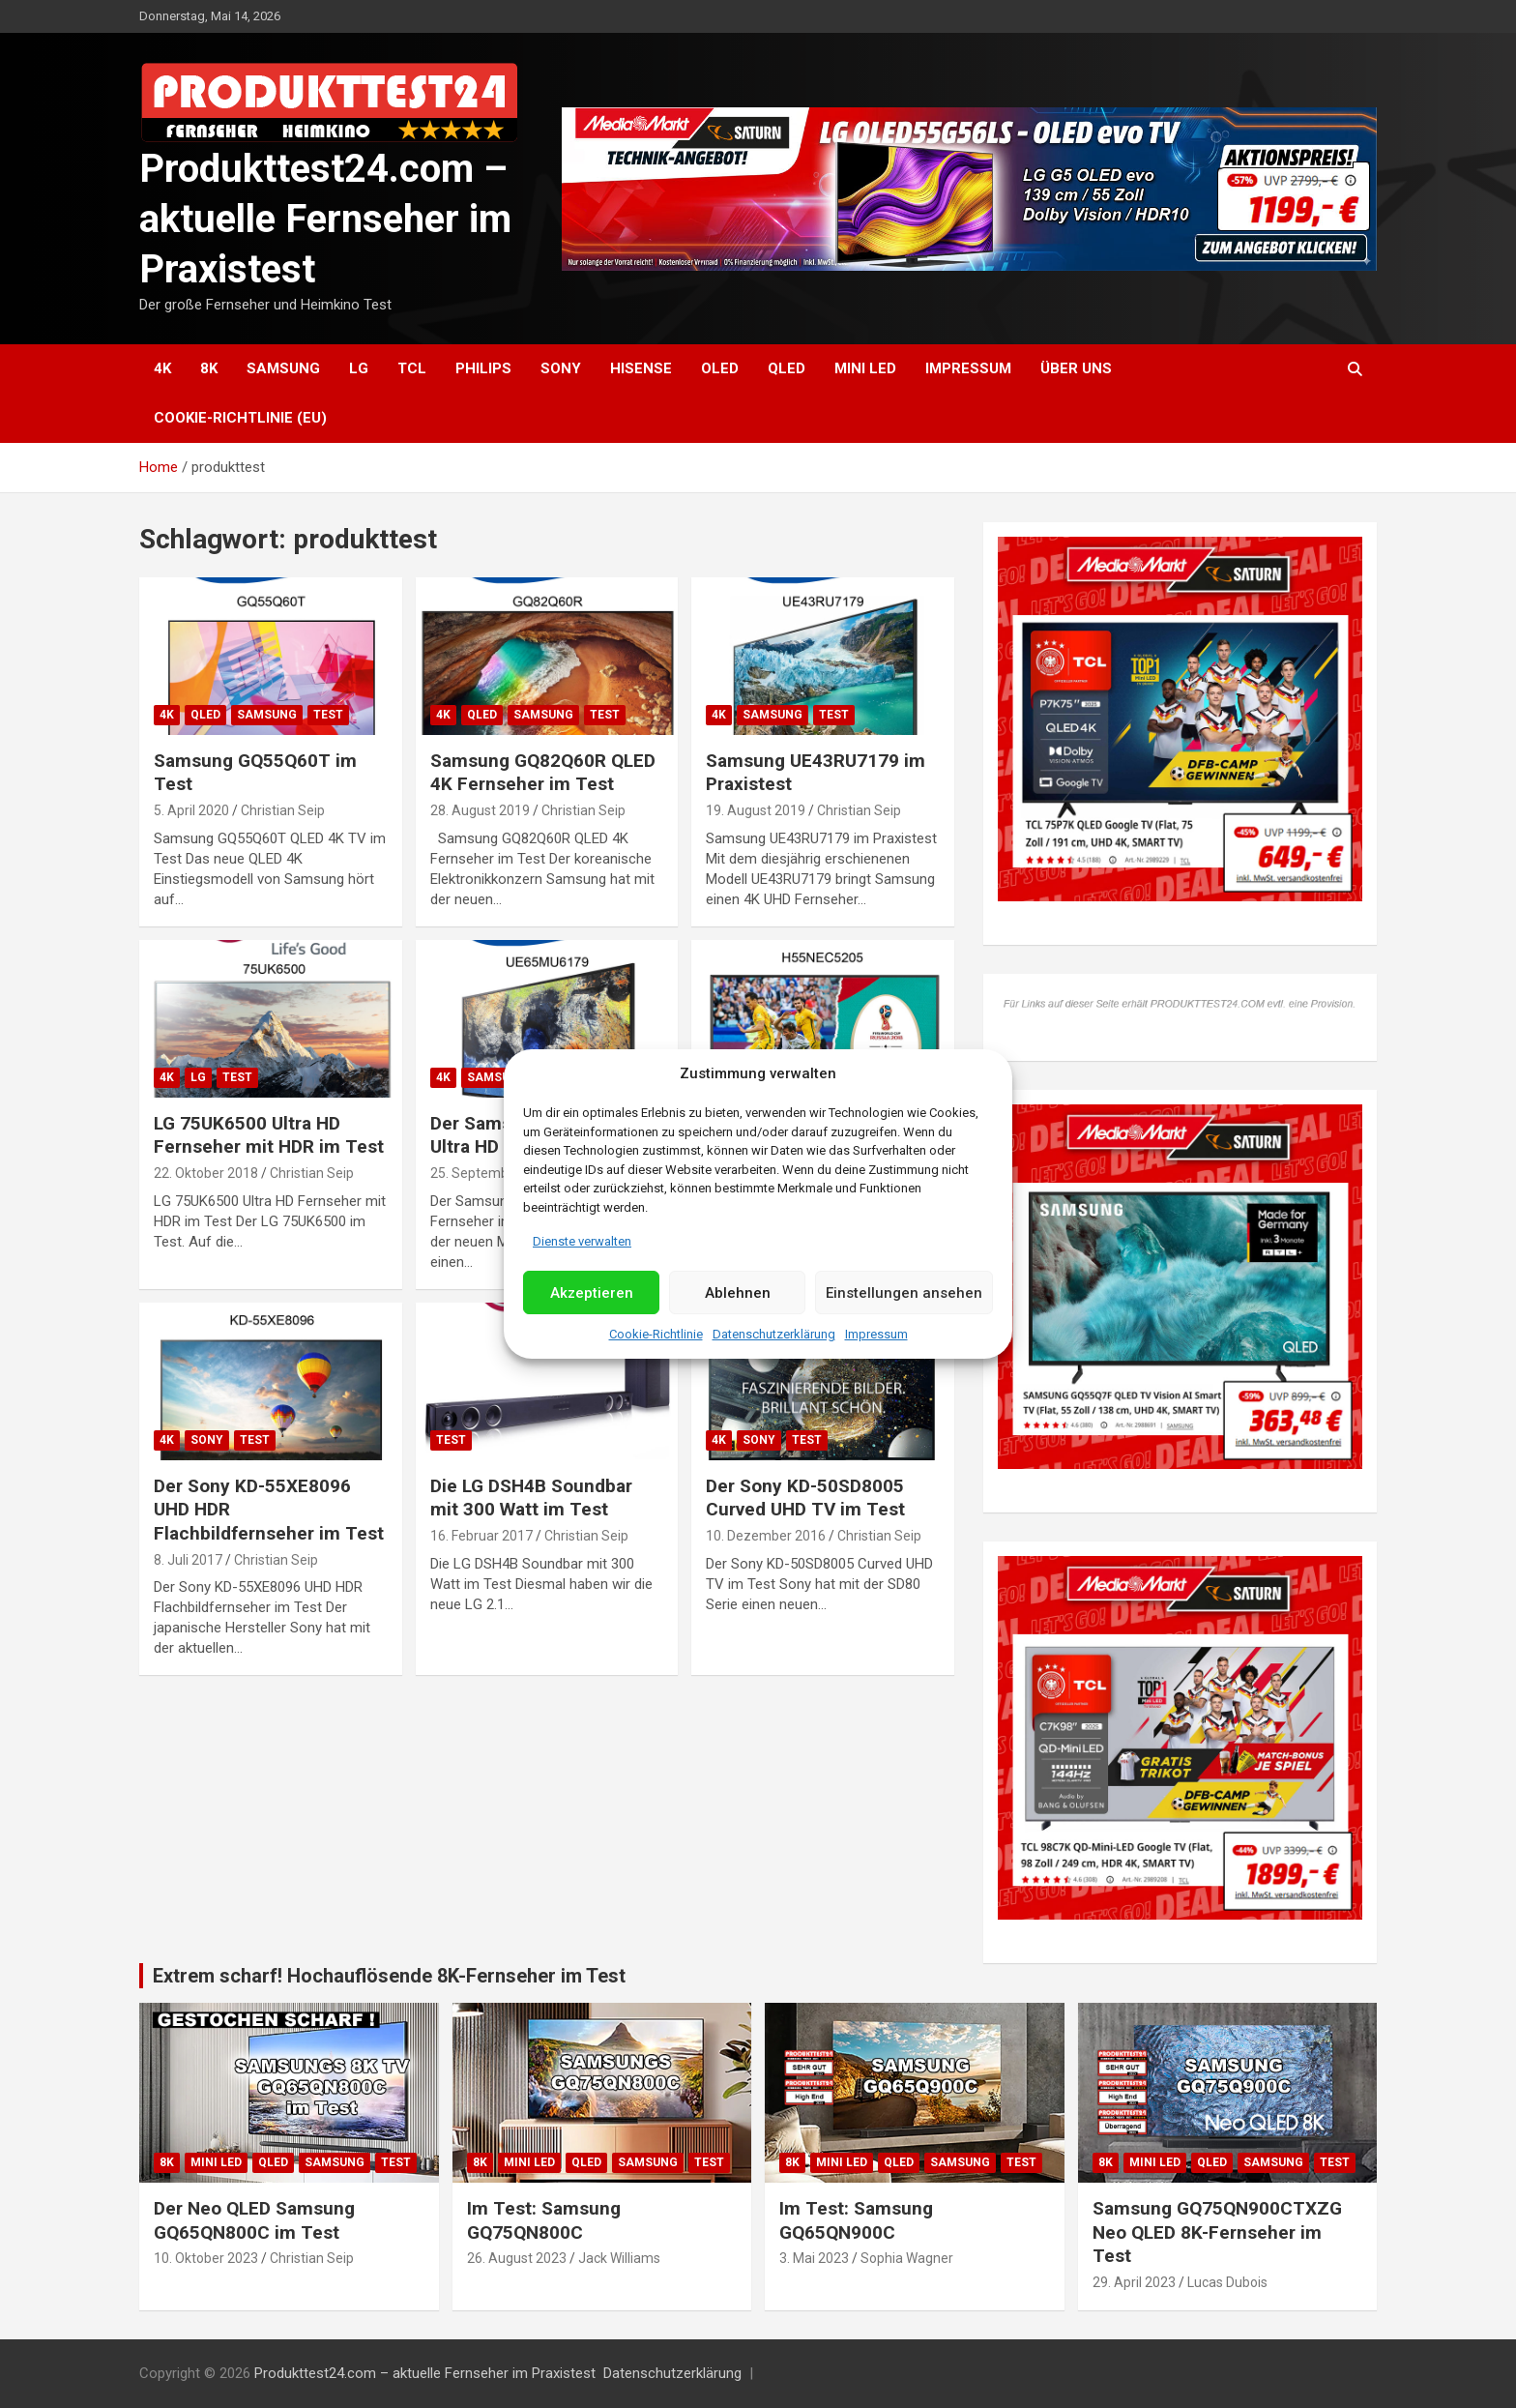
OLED (720, 368)
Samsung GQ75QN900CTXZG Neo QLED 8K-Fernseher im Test (1217, 2232)
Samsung (283, 368)
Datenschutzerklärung (774, 1334)
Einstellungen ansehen (904, 1293)
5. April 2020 (191, 810)
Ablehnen (738, 1293)
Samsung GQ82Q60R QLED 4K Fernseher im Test (543, 772)
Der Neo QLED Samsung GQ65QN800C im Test (254, 2220)
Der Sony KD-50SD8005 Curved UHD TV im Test (805, 1498)
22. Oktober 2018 (206, 1173)
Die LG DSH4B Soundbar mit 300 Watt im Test (531, 1498)
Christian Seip (283, 810)
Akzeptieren (591, 1293)
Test (328, 714)
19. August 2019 (755, 810)
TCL (411, 368)
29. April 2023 (1134, 2282)
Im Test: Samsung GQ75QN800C (544, 2220)
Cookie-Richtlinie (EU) (240, 417)
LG (358, 368)
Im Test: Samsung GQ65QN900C (856, 2220)
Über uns (1076, 368)
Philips (483, 368)
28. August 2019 (480, 810)
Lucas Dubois (1227, 2282)
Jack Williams (619, 2258)
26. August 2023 (517, 2258)
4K (162, 368)
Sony (560, 368)
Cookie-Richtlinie (656, 1334)
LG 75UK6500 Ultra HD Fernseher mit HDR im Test (269, 1135)
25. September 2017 (492, 1173)
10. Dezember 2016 (766, 1535)
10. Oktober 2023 (206, 2258)
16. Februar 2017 (481, 1535)
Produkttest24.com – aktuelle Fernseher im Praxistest (325, 219)
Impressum (876, 1334)
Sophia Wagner (906, 2258)
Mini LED (865, 368)
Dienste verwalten (582, 1241)
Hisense (641, 368)
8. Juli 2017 (188, 1560)
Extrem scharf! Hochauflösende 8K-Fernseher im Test (389, 1975)
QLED (786, 368)
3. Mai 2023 (814, 2258)
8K (209, 368)
